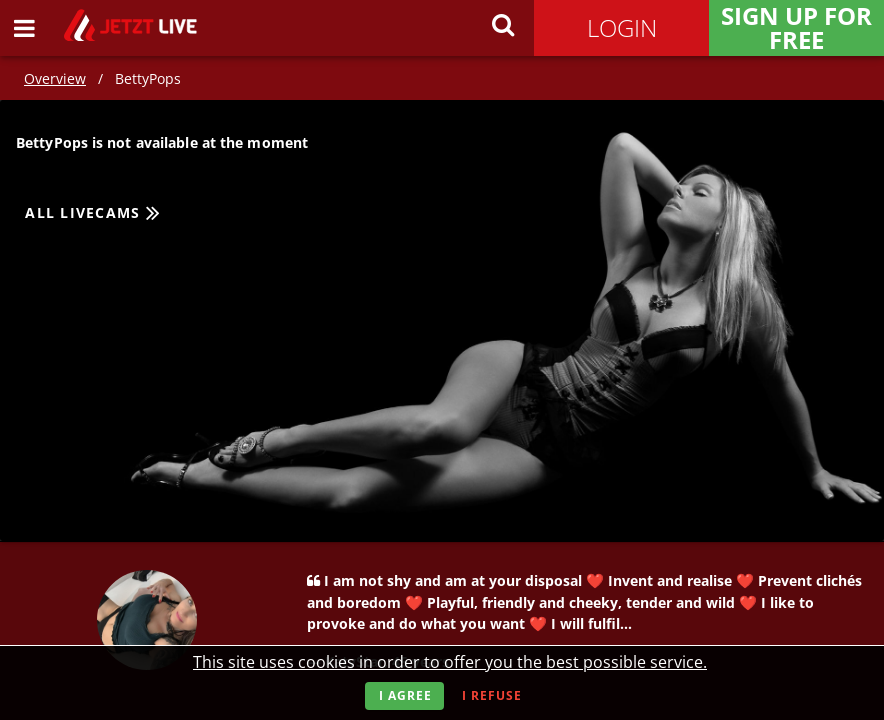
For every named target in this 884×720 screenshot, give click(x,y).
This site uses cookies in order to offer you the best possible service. (450, 662)
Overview (55, 78)
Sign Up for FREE (796, 28)
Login (622, 27)
